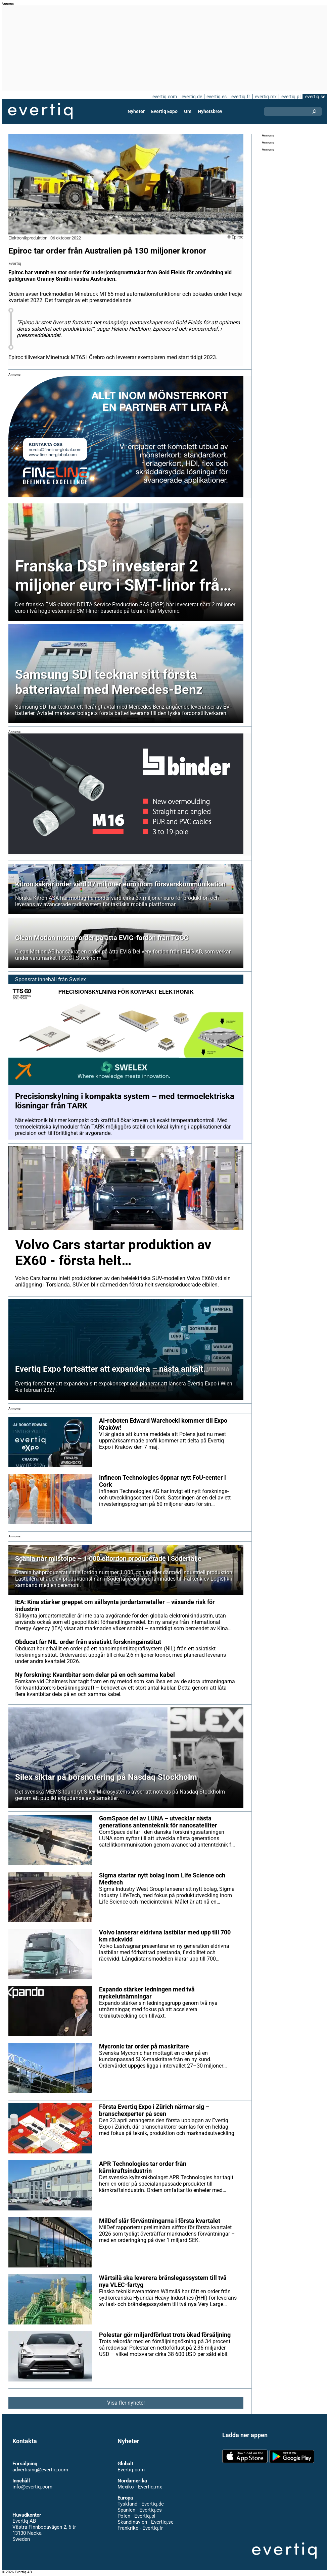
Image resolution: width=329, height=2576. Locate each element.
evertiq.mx (266, 96)
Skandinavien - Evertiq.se (145, 2522)
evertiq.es (216, 96)
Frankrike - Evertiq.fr (140, 2528)
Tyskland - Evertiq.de (140, 2504)
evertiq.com (164, 96)
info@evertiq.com (32, 2487)
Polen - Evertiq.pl (136, 2516)
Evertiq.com (131, 2470)
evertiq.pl (290, 96)
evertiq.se (315, 96)
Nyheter (136, 111)
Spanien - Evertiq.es (139, 2510)
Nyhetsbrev (210, 111)
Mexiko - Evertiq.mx (139, 2487)
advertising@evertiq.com (40, 2470)
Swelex (77, 979)
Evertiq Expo (164, 111)
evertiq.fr (240, 96)
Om (187, 111)
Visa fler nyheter (126, 2403)
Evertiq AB (40, 111)
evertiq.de (192, 96)
